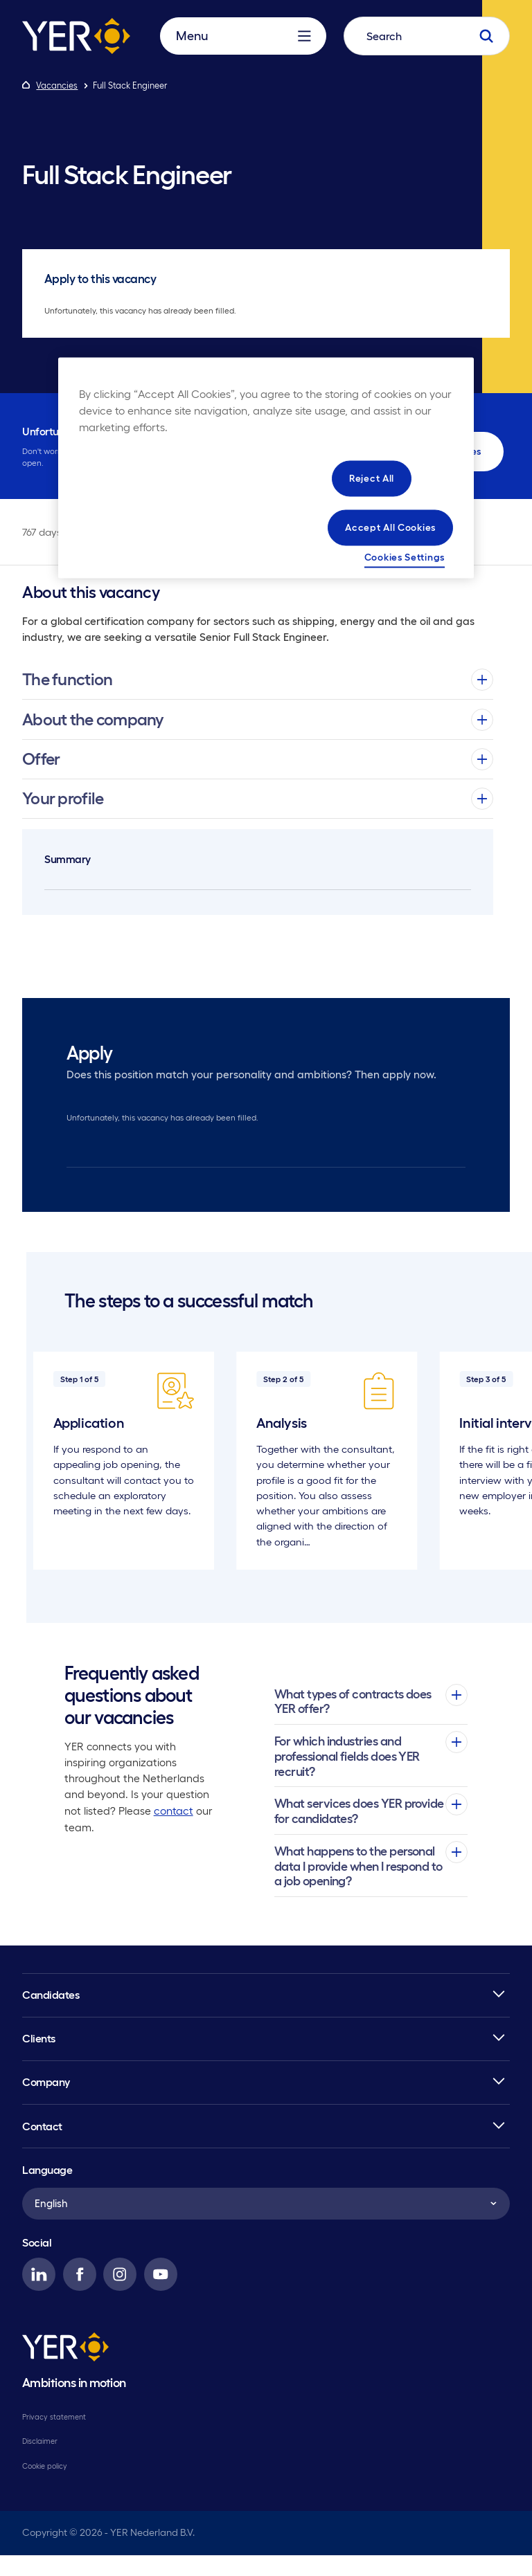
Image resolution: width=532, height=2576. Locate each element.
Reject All (371, 478)
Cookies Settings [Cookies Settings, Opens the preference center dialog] (404, 556)
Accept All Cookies (390, 527)
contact (173, 1832)
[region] (266, 468)
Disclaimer (39, 2462)
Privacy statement (54, 2437)
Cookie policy (44, 2487)
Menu (243, 49)
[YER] (65, 2370)
